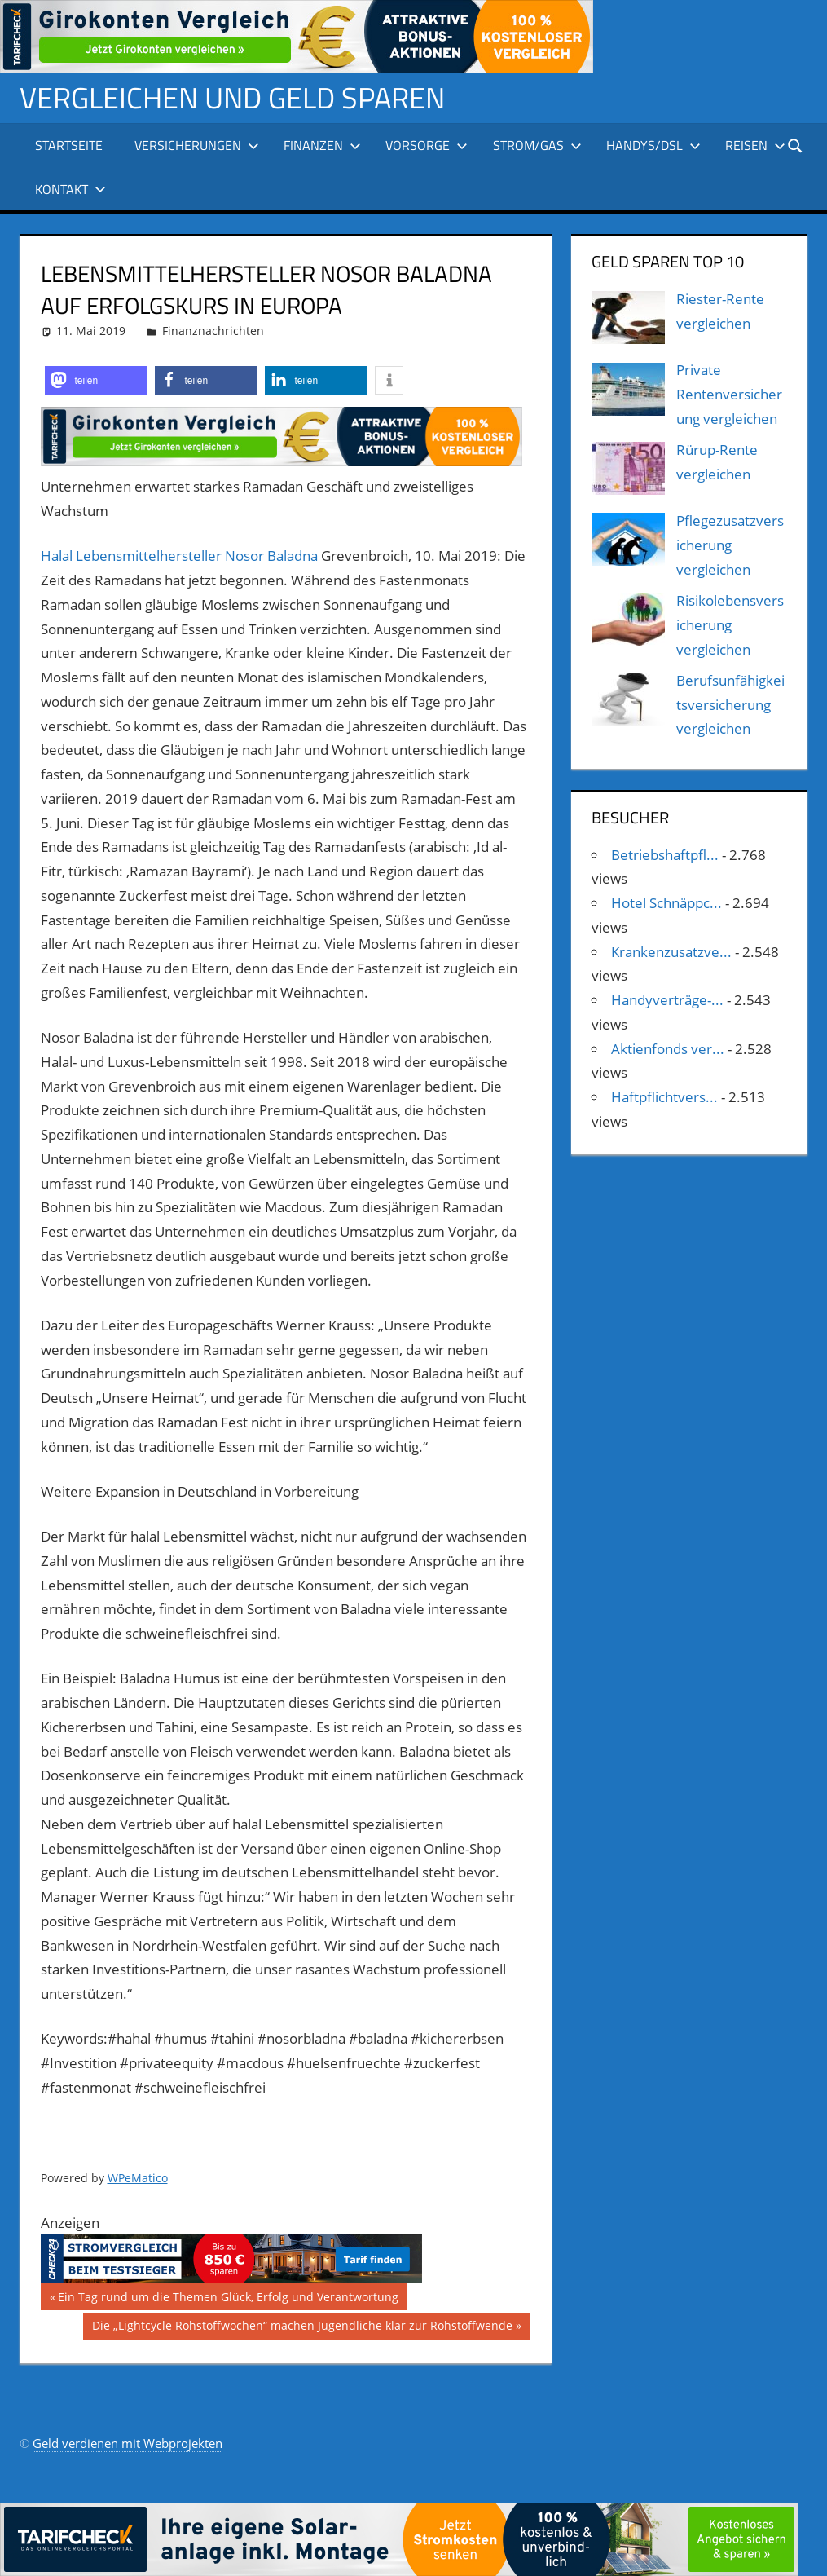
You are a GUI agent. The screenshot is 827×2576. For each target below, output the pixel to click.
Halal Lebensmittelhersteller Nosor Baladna (181, 555)
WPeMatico (138, 2178)
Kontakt (70, 189)
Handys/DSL (653, 145)
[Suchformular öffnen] (796, 144)
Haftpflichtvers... (664, 1096)
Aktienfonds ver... (667, 1048)
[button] (96, 380)
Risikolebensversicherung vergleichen (730, 625)
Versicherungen (196, 145)
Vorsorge (426, 145)
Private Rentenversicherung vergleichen (729, 394)
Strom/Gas (537, 145)
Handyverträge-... (667, 999)
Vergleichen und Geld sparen (232, 97)
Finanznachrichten (213, 330)
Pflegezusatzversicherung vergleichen (730, 545)
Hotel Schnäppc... (666, 902)
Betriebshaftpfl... (665, 854)
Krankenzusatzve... (671, 951)
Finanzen (322, 145)
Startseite (69, 145)
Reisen (755, 145)
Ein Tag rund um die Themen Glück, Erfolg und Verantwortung (227, 2299)
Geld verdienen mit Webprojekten (127, 2443)
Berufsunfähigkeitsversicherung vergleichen (730, 705)
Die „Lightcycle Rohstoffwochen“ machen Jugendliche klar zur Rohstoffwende (301, 2327)
